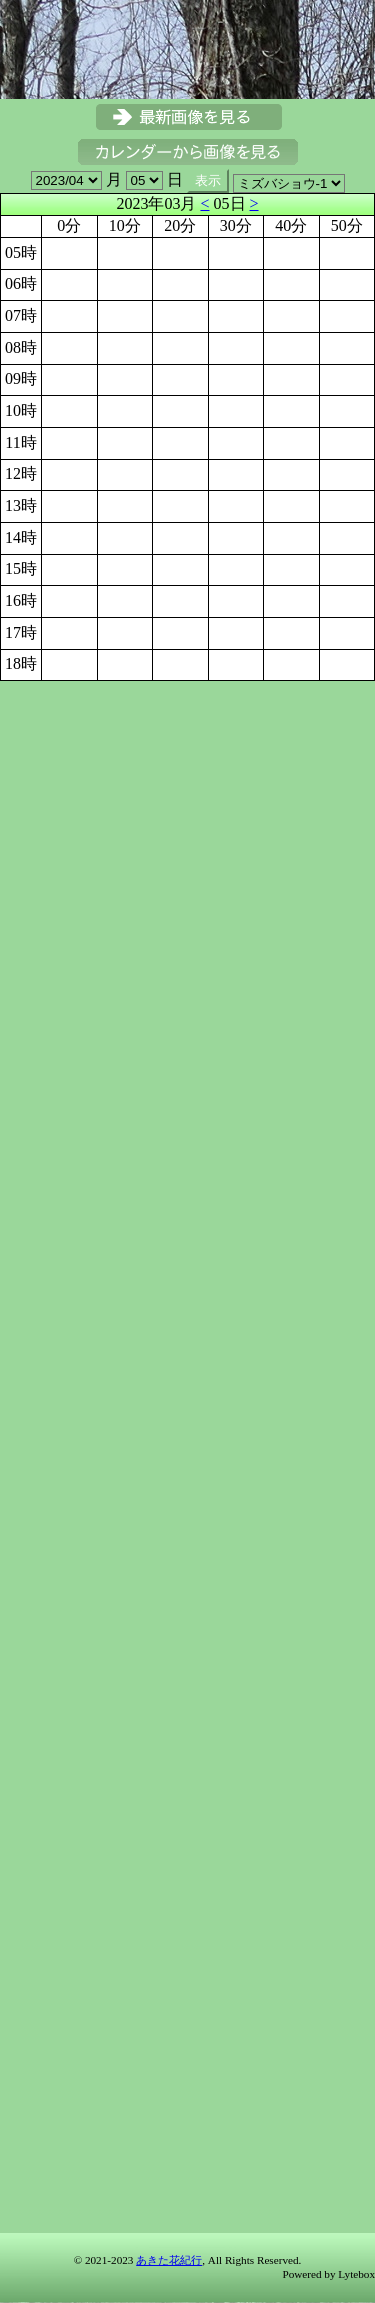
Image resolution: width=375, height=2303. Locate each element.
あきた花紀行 (169, 2260)
